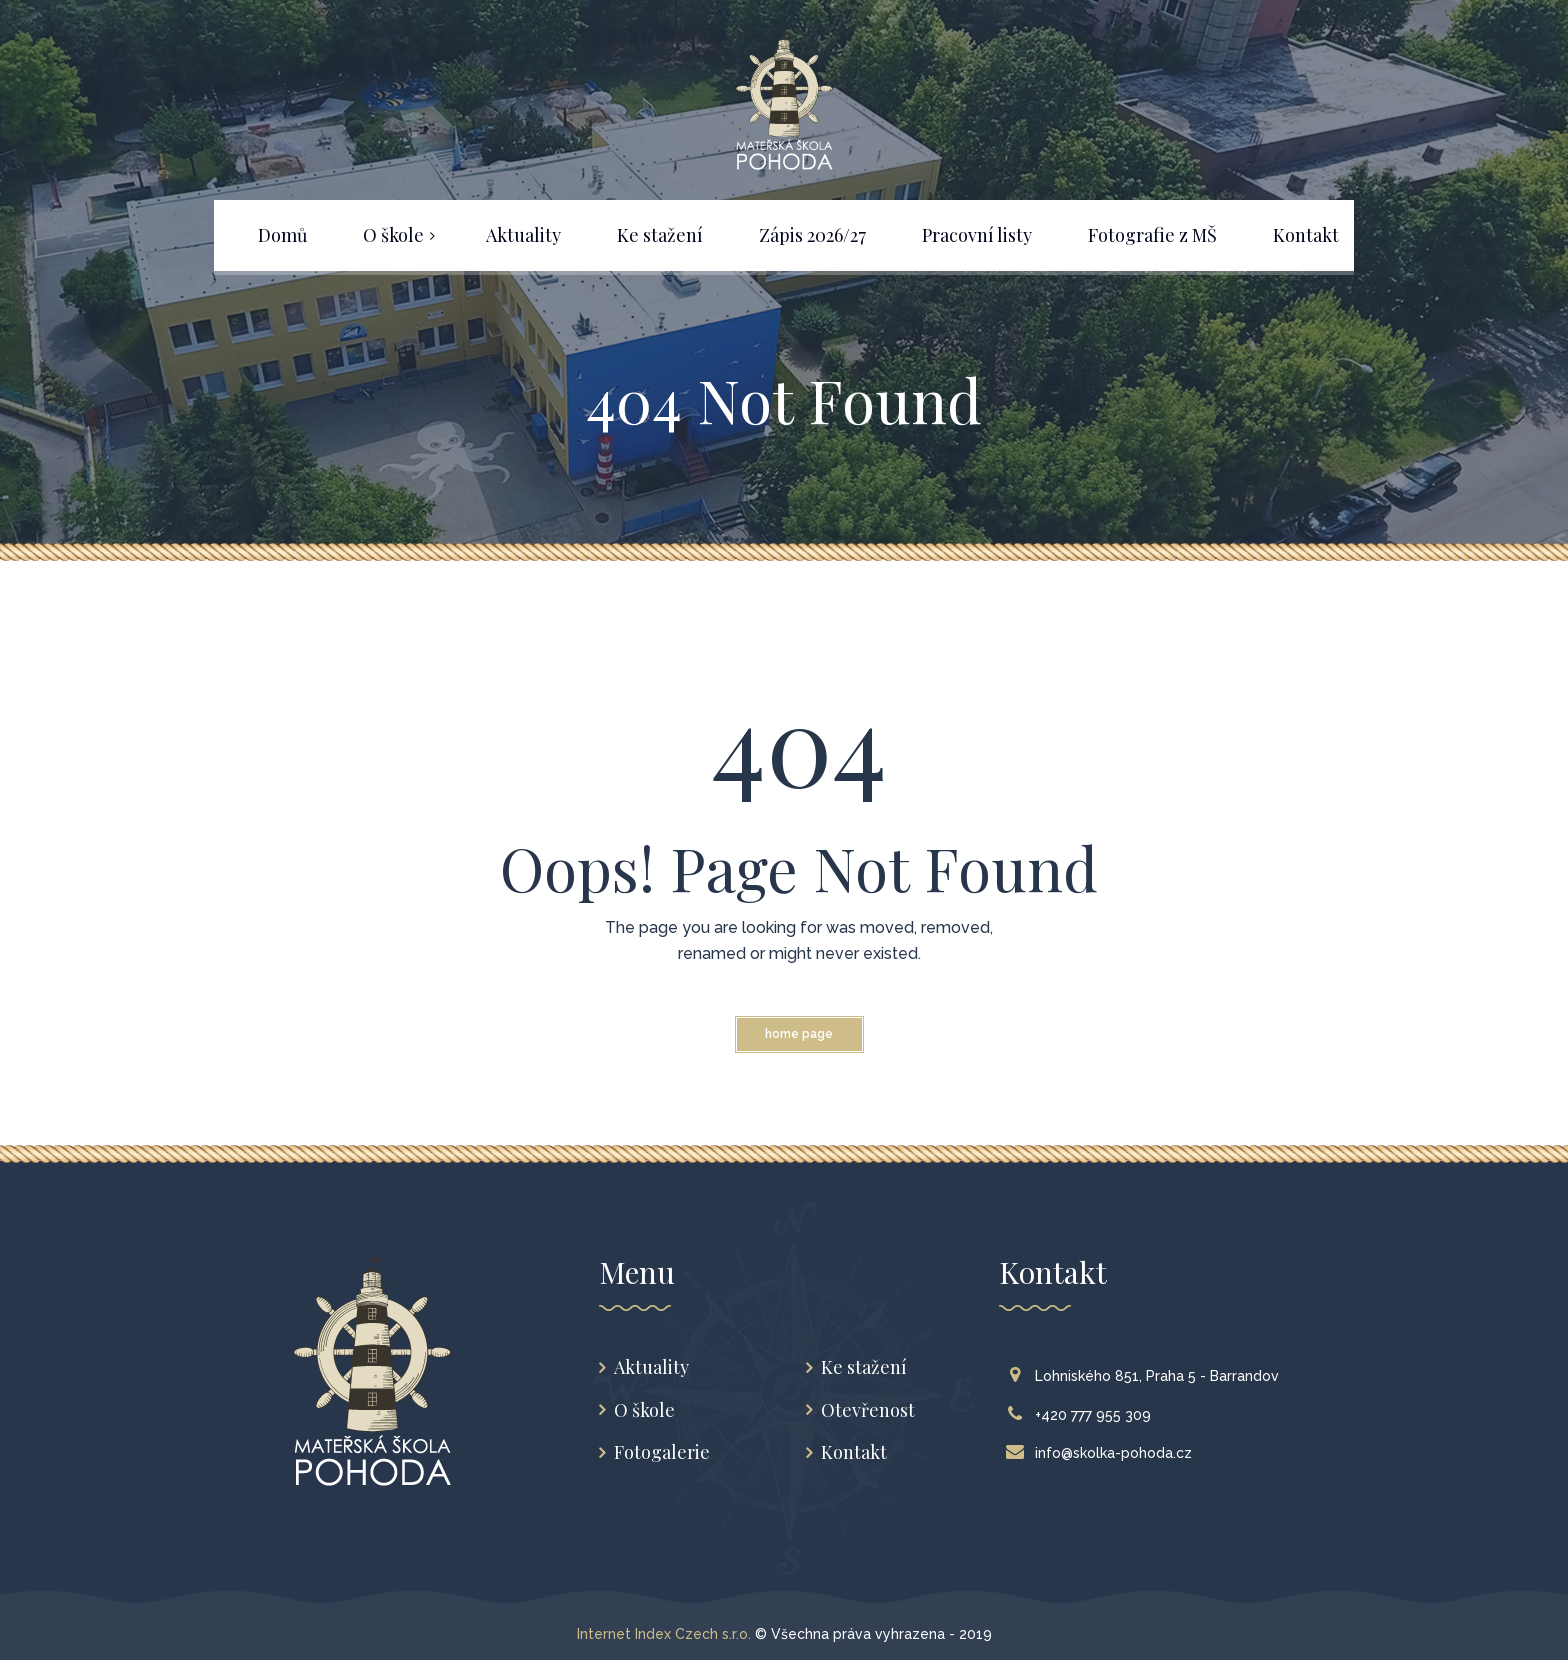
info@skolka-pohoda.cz (1103, 1453)
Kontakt (854, 1452)
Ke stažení (864, 1367)
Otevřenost (868, 1410)
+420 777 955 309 (1083, 1415)
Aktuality (651, 1367)
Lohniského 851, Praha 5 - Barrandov (1147, 1376)
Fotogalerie (662, 1452)
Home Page (799, 1034)
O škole (644, 1410)
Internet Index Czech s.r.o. (664, 1634)
